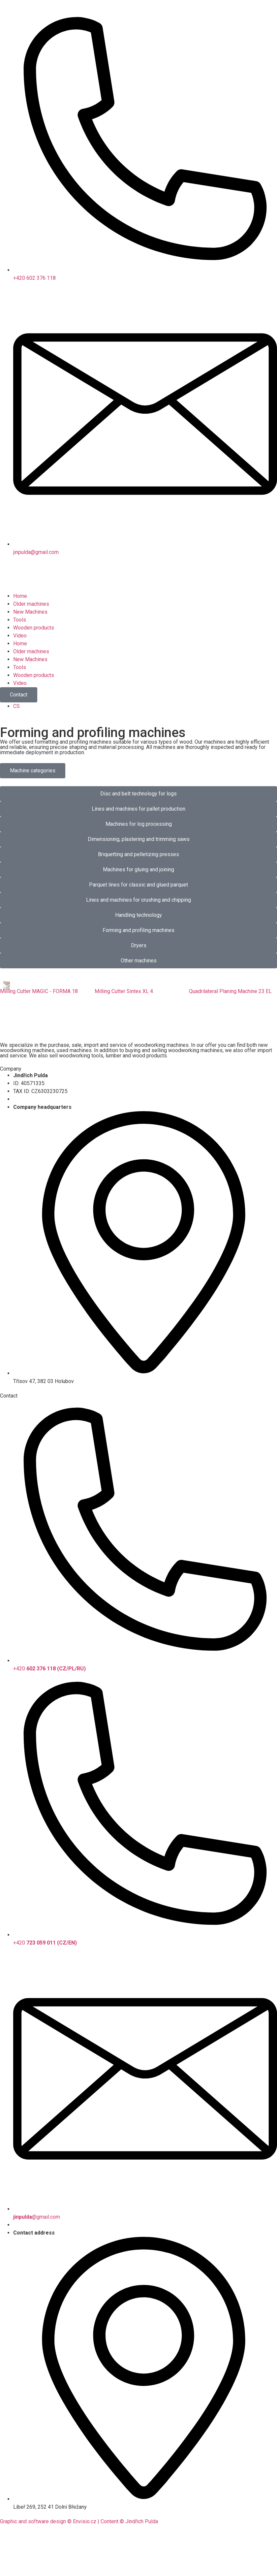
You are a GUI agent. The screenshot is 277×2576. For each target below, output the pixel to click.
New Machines (30, 612)
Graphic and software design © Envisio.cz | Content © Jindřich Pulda (79, 2521)
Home (20, 596)
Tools (19, 620)
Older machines (31, 604)
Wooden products (33, 628)
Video (20, 635)
